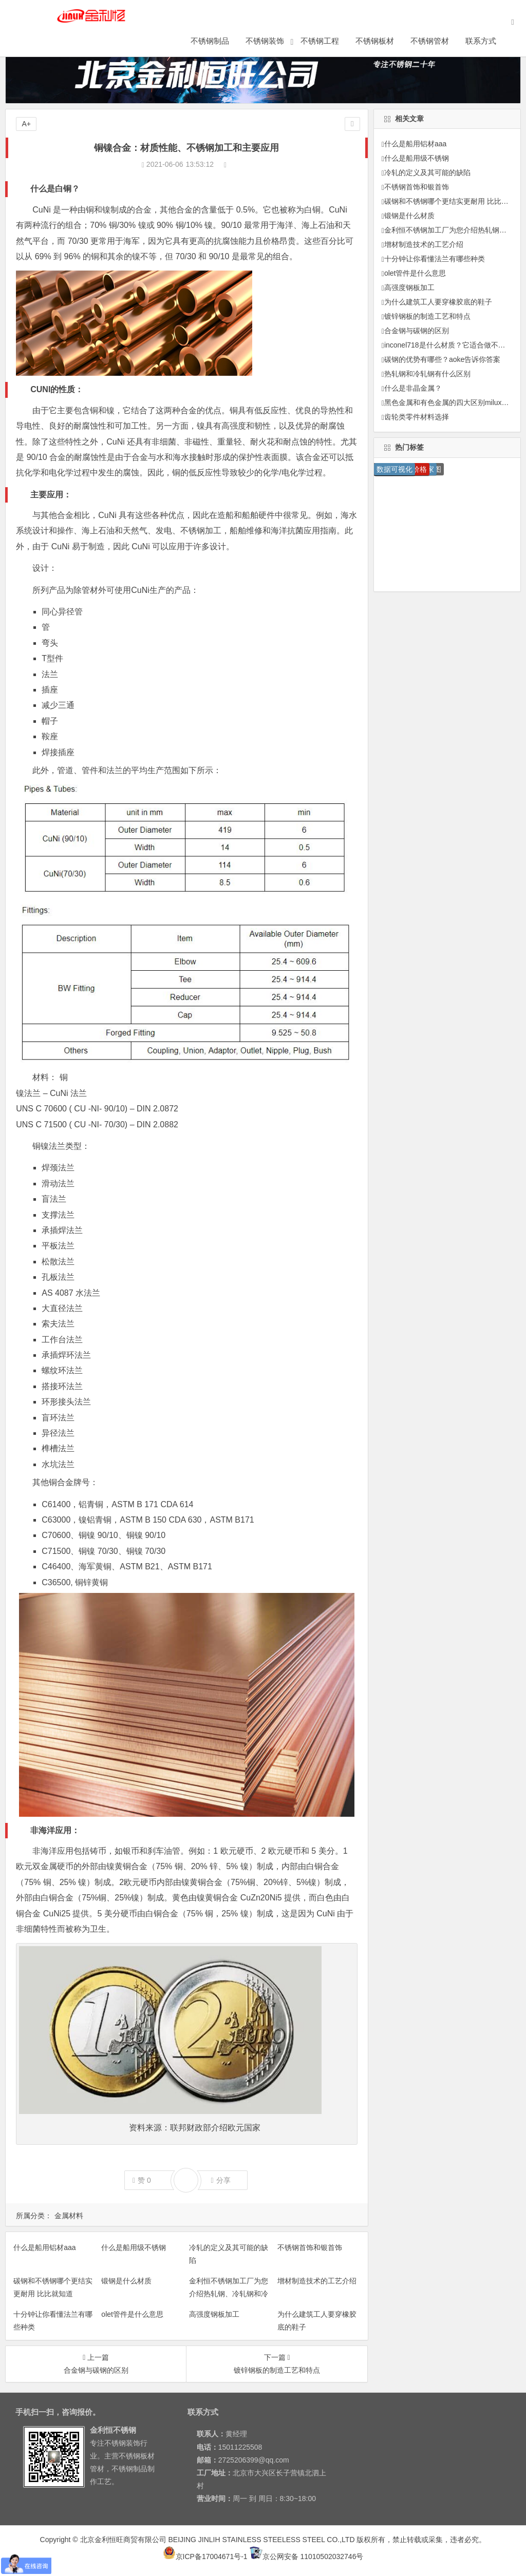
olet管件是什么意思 (132, 2314)
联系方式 (497, 45)
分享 (220, 2180)
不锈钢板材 (391, 45)
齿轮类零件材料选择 (416, 417)
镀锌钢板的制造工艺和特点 (427, 316)
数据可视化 (394, 469)
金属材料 (68, 2216)
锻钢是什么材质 (126, 2281)
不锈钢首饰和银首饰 (309, 2247)
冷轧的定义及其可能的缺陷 (427, 172)
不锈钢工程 (336, 45)
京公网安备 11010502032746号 (307, 2556)
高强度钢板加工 (214, 2314)
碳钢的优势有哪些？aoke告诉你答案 (442, 359)
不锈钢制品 (226, 45)
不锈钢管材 (446, 45)
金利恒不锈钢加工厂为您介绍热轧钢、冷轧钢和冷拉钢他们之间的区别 (228, 2294)
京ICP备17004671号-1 (205, 2556)
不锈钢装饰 (281, 45)
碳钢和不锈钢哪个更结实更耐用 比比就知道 (453, 201)
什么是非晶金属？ (413, 388)
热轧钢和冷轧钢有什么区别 (427, 374)
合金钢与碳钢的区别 (416, 330)
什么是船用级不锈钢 (133, 2247)
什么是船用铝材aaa (44, 2247)
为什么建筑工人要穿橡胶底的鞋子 (438, 302)
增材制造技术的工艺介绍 (316, 2281)
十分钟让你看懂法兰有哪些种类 (434, 259)
